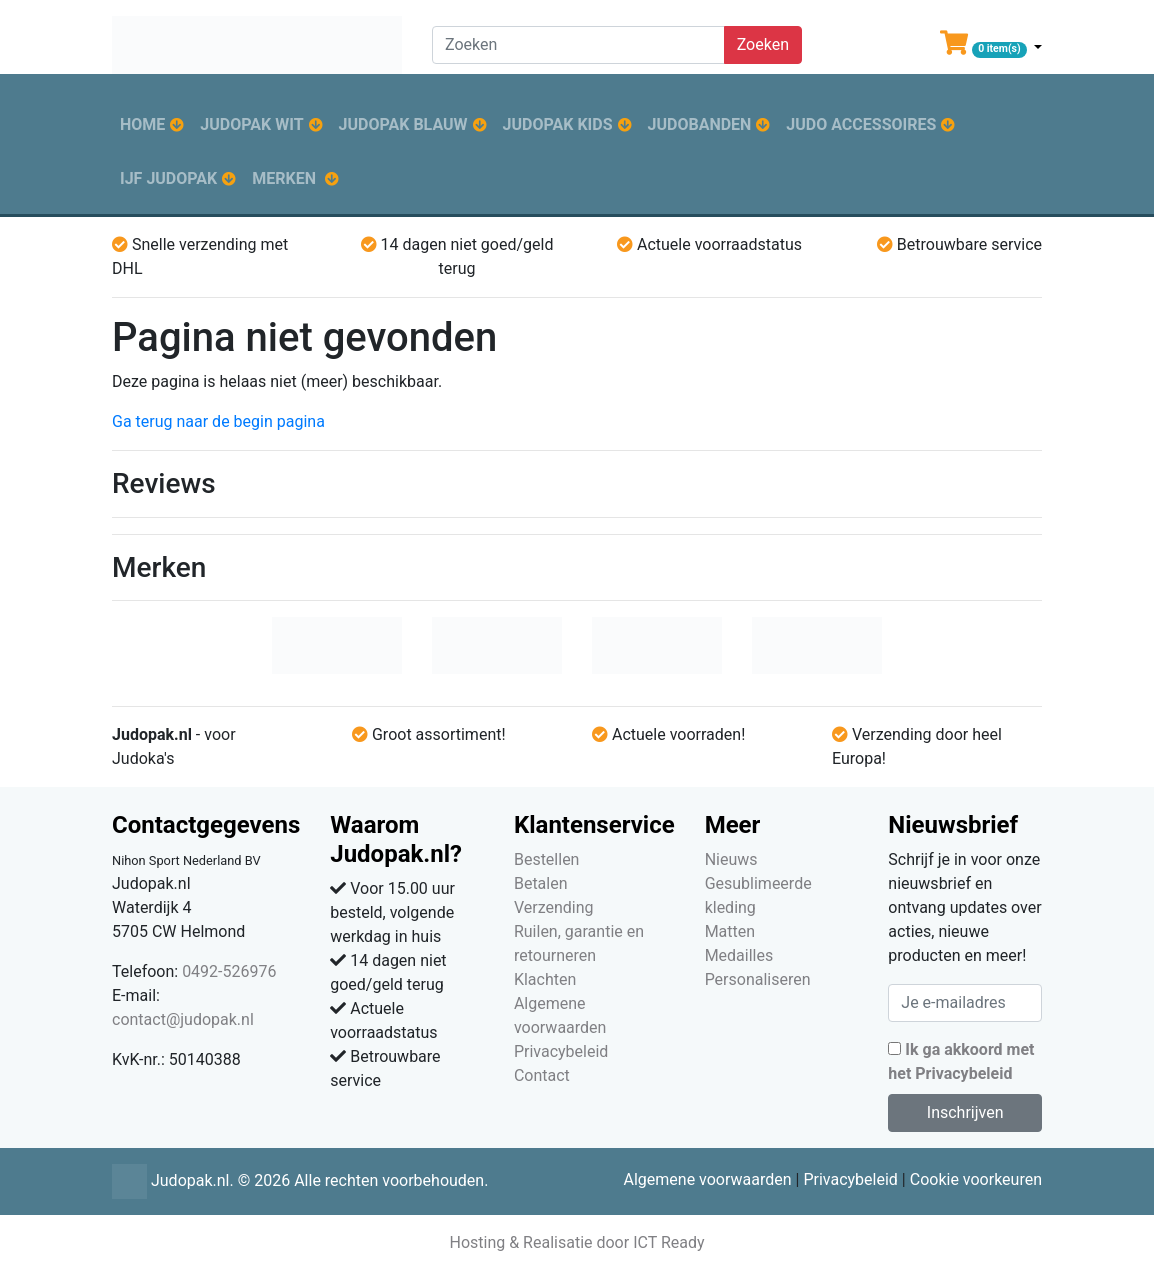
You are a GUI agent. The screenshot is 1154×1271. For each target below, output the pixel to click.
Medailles (739, 955)
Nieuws (731, 859)
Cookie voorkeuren (976, 1179)
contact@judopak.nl (183, 1019)
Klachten (545, 979)
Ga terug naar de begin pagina (218, 421)
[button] (991, 47)
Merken (284, 178)
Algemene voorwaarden (707, 1179)
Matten (730, 931)
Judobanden (700, 124)
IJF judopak (168, 178)
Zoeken (763, 44)
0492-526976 (229, 971)
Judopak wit (251, 124)
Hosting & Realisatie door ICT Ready (576, 1242)
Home (142, 124)
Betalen (541, 883)
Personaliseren (758, 979)
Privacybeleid (561, 1051)
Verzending (554, 907)
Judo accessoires (861, 124)
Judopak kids (558, 124)
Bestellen (547, 859)
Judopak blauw (403, 124)
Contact (542, 1075)
